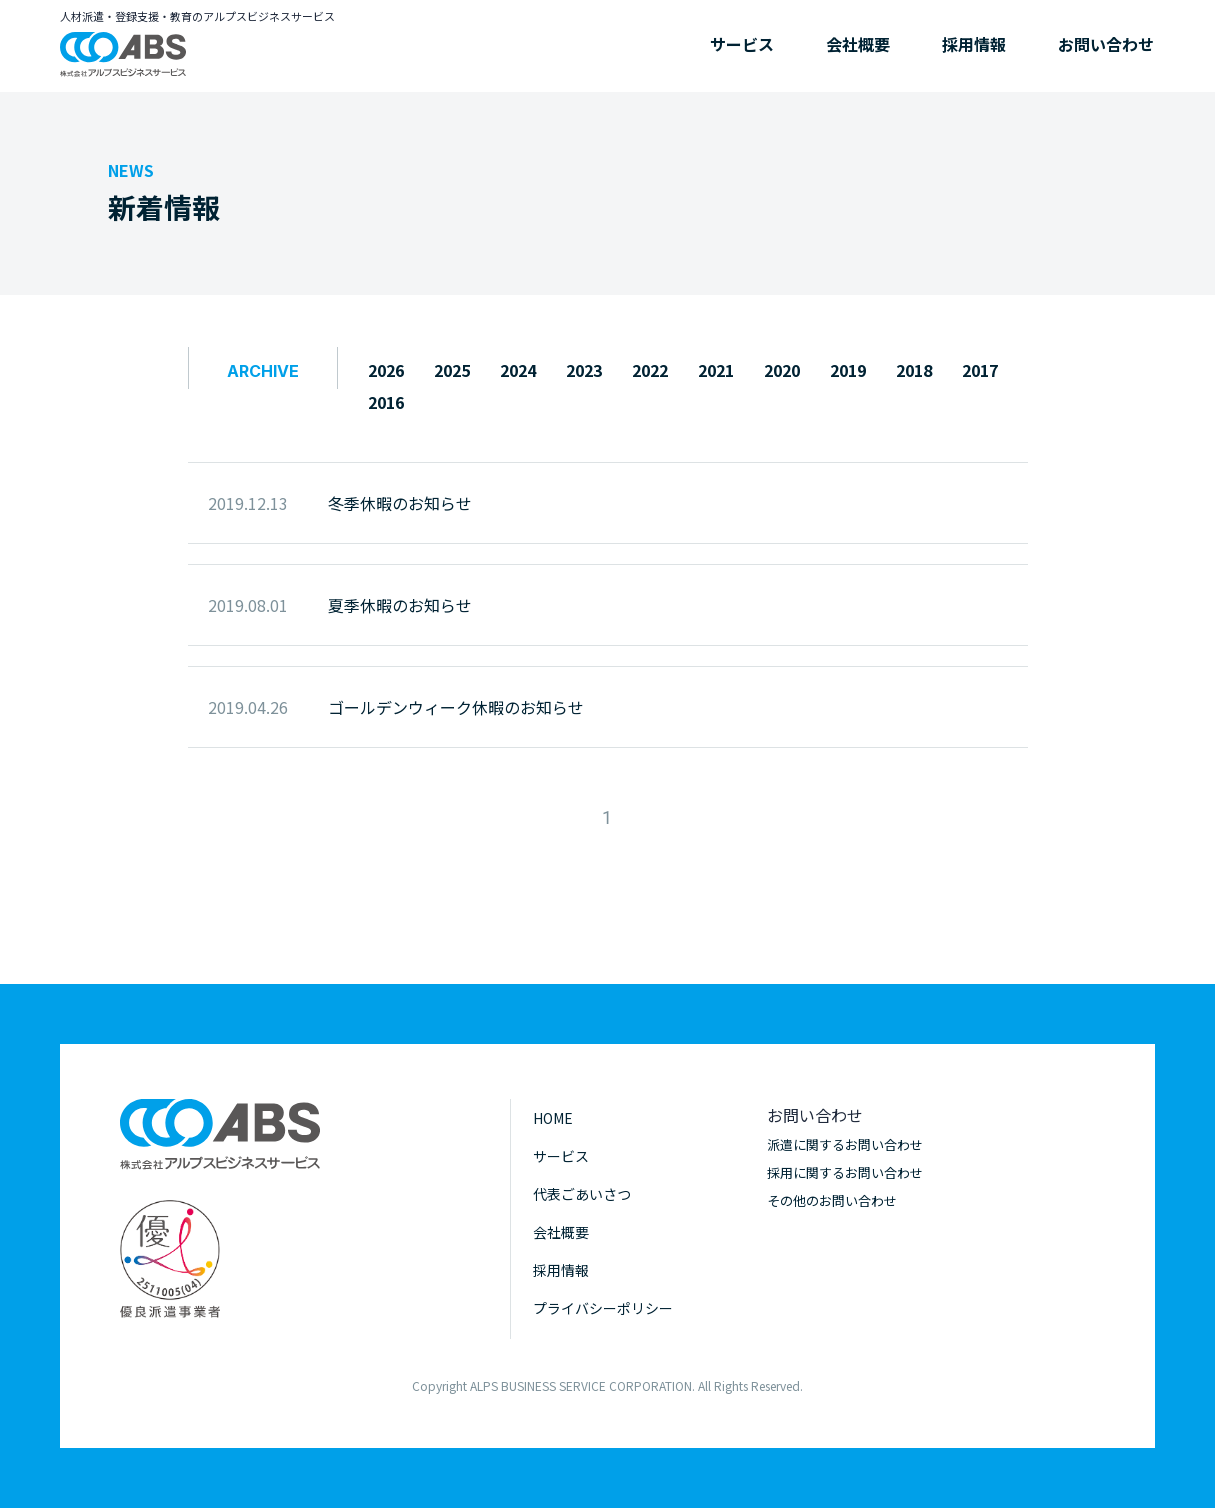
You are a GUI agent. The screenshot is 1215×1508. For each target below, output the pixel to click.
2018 (914, 370)
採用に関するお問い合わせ (845, 1172)
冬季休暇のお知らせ (400, 503)
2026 (386, 370)
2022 (650, 370)
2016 (386, 402)
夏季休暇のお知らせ (400, 605)
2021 (716, 370)
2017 (980, 370)
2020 (782, 370)
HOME (553, 1118)
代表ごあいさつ (582, 1194)
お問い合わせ (1106, 44)
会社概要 (858, 44)
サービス (742, 44)
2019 (848, 370)
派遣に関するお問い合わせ (845, 1144)
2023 (584, 370)
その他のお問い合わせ (832, 1200)
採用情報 (974, 44)
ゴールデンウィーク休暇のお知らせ (456, 707)
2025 (452, 370)
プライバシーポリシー (603, 1308)
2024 (518, 370)
